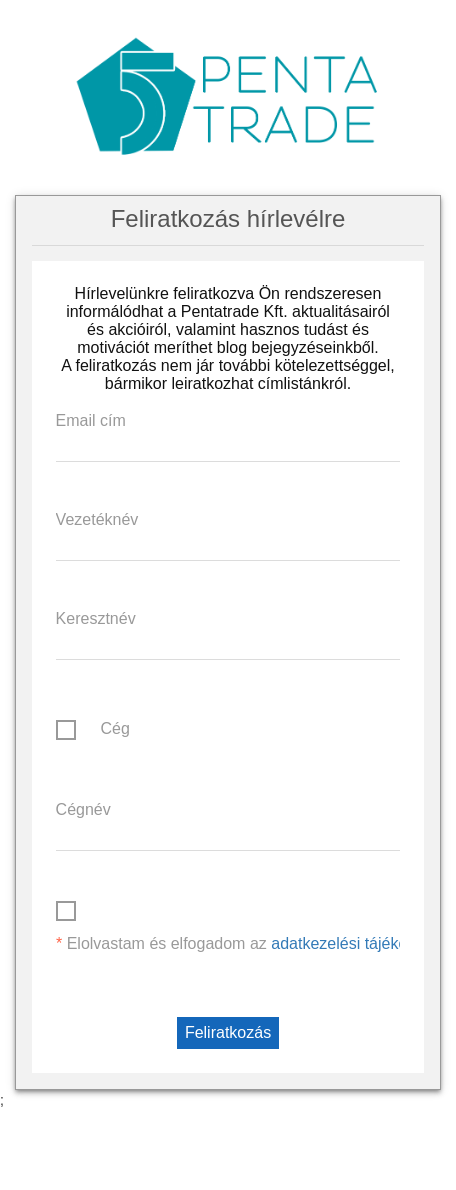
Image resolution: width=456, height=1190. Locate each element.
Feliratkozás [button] (228, 1032)
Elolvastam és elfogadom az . (253, 943)
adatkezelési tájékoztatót (358, 943)
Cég (114, 728)
